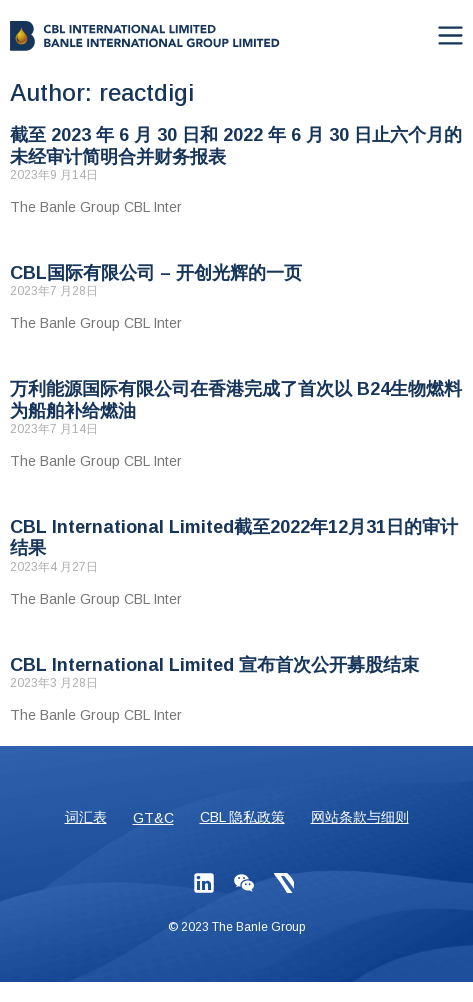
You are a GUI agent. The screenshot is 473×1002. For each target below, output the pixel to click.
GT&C (153, 818)
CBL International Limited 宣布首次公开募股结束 (214, 665)
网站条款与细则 (360, 817)
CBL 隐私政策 (242, 817)
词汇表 (86, 817)
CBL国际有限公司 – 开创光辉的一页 (156, 273)
